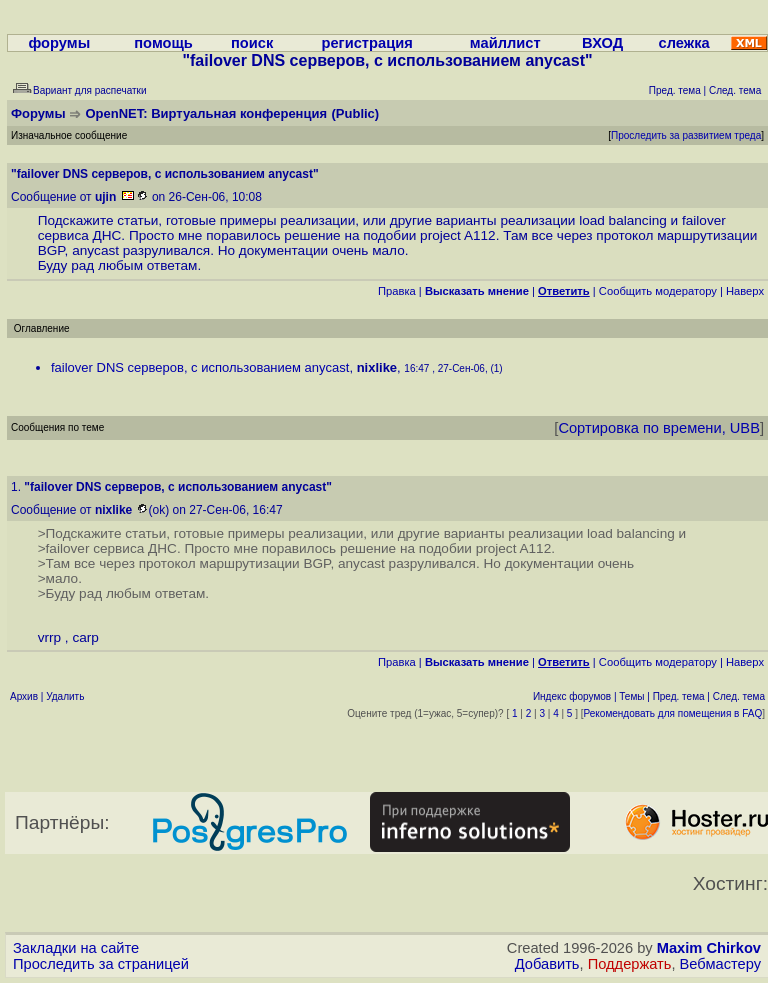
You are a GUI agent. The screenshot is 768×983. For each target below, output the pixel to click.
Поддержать (630, 964)
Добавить (547, 964)
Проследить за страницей (101, 964)
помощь (163, 43)
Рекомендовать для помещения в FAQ (673, 713)
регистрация (366, 43)
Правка (397, 291)
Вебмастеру (720, 964)
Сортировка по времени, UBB (659, 428)
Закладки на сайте (76, 948)
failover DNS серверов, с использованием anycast (200, 367)
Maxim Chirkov (709, 948)
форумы (59, 43)
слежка (684, 43)
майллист (505, 43)
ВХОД (602, 43)
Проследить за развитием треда (686, 135)
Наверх (745, 291)
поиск (252, 43)
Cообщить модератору (658, 291)
